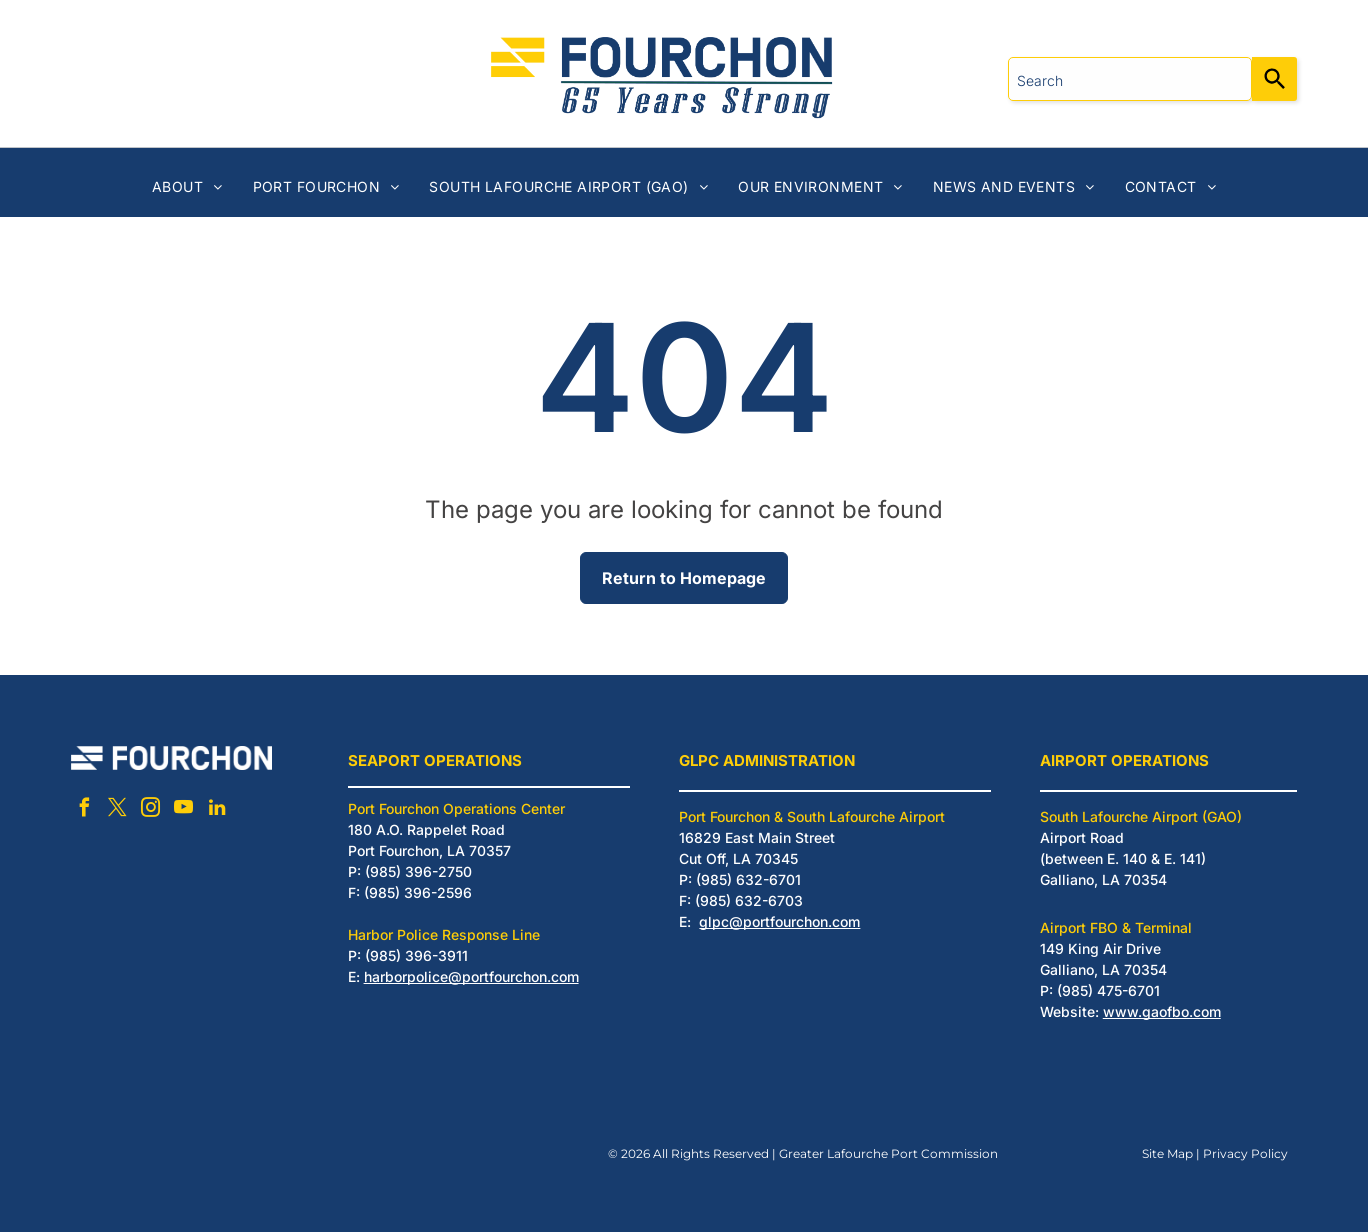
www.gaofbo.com (1162, 1011)
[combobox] (1130, 79)
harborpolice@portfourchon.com (471, 976)
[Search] (1274, 79)
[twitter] (118, 810)
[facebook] (85, 810)
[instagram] (151, 810)
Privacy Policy (1245, 1153)
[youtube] (184, 810)
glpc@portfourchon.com (779, 921)
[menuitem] (187, 186)
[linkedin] (217, 810)
